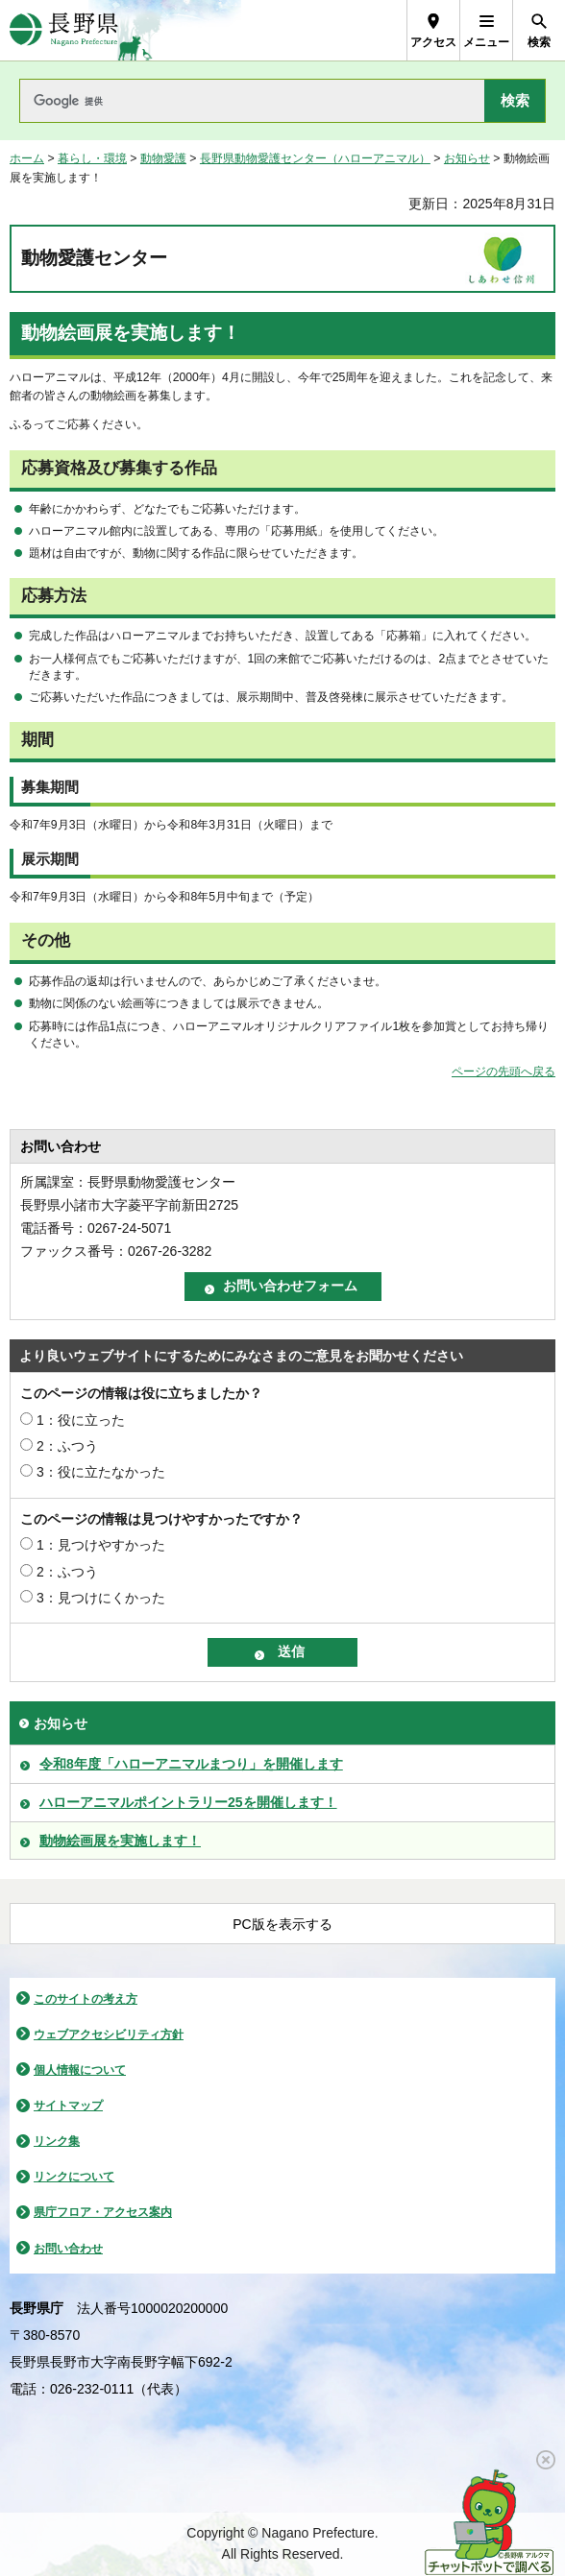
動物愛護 (163, 158)
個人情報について (80, 2070)
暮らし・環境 (92, 158)
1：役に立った (81, 1420)
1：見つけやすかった (101, 1545)
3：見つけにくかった (101, 1597)
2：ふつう (67, 1446)
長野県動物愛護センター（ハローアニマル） (315, 158)
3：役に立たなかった (101, 1472)
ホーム (27, 158)
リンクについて (74, 2176)
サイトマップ (68, 2105)
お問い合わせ (68, 2248)
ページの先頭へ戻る (503, 1071)
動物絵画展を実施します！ (120, 1840)
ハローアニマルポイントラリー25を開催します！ (188, 1802)
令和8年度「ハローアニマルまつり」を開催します (191, 1763)
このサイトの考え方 (85, 1999)
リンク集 (57, 2141)
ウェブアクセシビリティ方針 (109, 2034)
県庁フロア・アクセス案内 (103, 2212)
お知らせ (467, 158)
